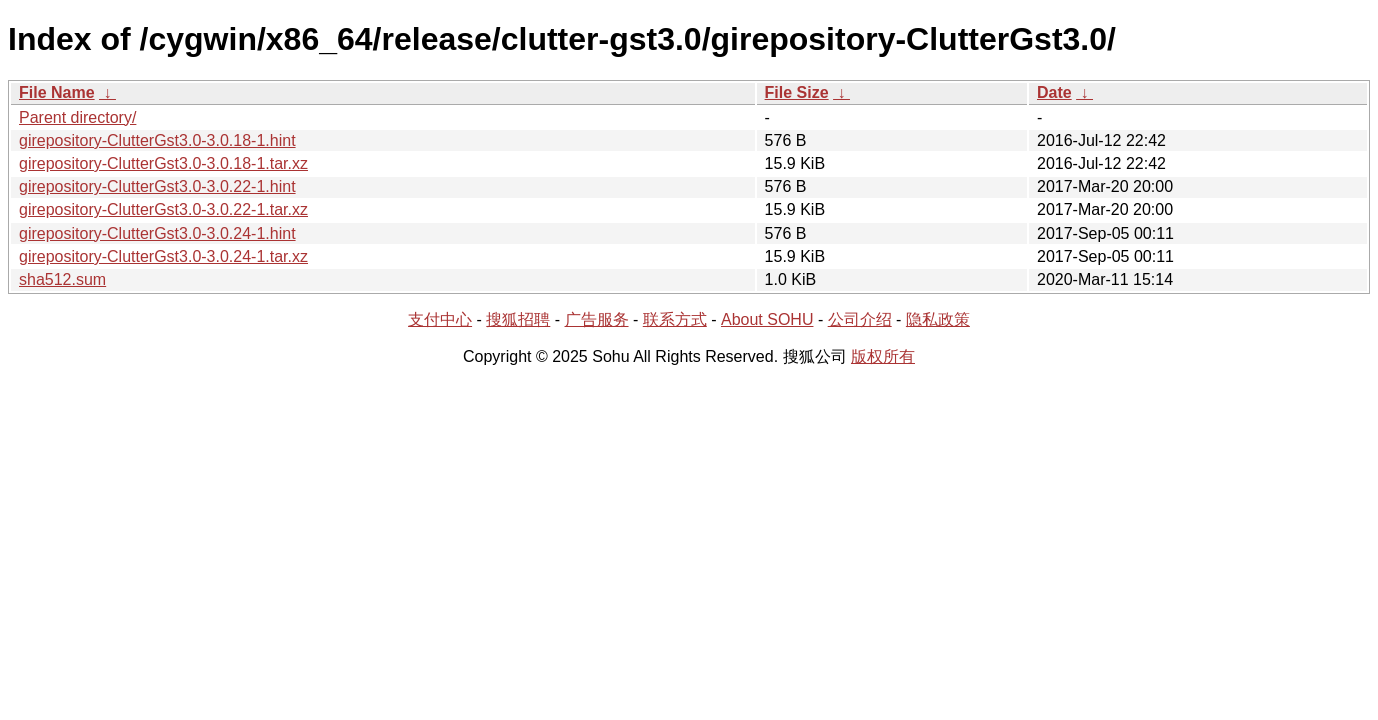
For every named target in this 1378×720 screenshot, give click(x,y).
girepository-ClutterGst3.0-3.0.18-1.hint (157, 140)
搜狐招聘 (518, 319)
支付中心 (440, 319)
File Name (57, 92)
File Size (797, 92)
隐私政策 (938, 319)
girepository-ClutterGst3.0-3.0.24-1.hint (157, 233)
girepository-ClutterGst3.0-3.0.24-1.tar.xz (163, 256)
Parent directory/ (77, 117)
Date (1054, 92)
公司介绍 (860, 319)
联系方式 (675, 319)
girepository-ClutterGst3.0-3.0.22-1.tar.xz (163, 209)
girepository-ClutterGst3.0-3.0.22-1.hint (157, 186)
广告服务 (597, 319)
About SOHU (767, 319)
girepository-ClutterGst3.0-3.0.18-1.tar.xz (163, 163)
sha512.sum (62, 279)
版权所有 (883, 356)
